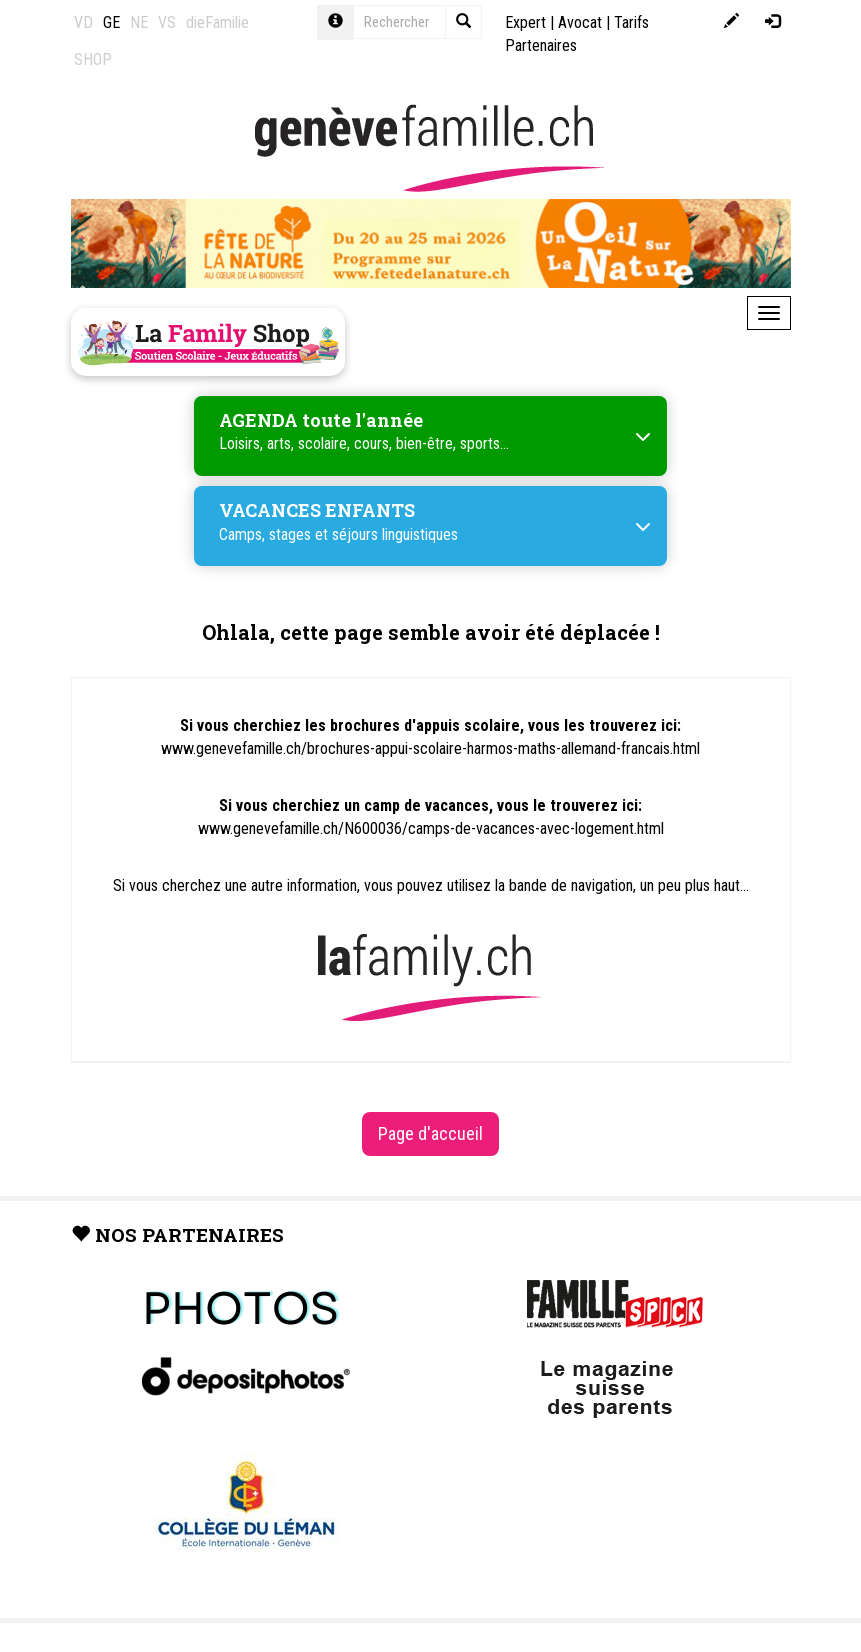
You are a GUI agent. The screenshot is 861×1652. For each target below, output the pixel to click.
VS (167, 22)
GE (111, 22)
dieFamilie (217, 22)
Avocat (580, 22)
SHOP (93, 59)
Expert (525, 22)
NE (139, 22)
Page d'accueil (430, 1133)
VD (83, 22)
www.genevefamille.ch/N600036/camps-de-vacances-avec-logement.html (431, 828)
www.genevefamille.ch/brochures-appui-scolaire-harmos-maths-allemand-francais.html (430, 748)
